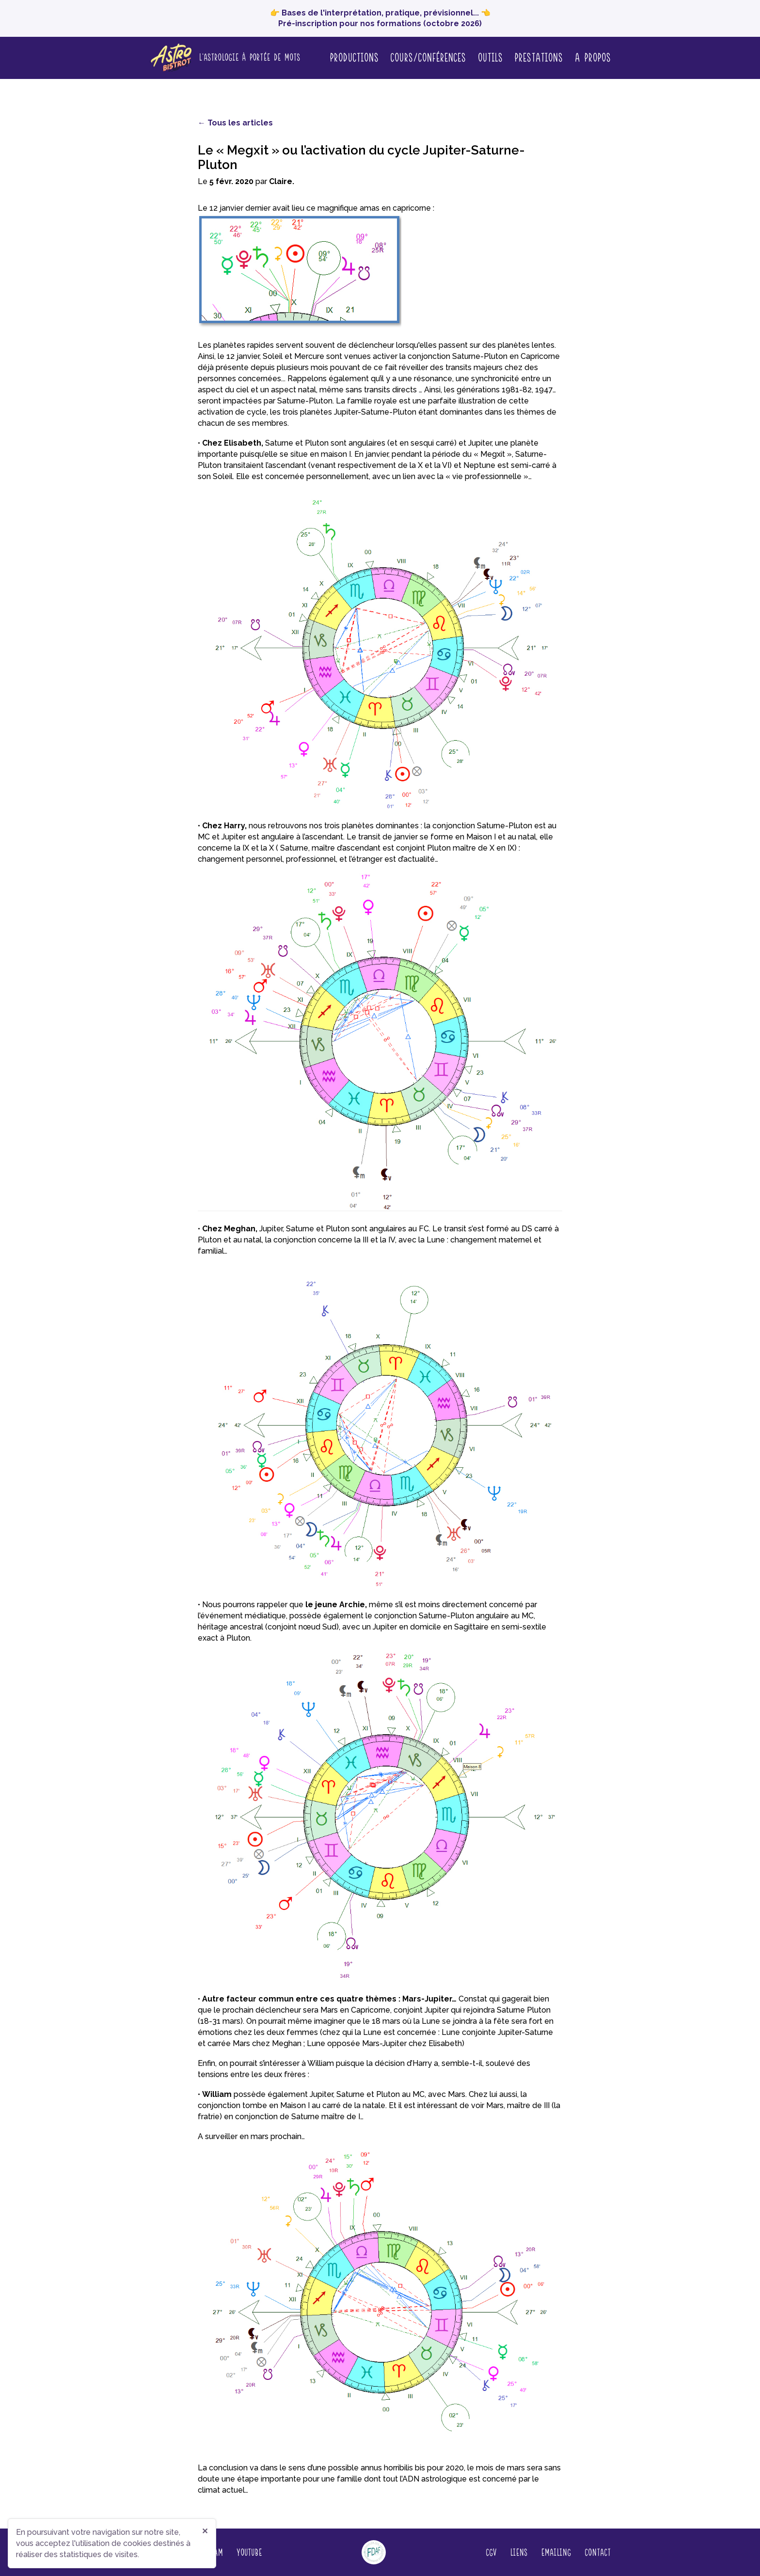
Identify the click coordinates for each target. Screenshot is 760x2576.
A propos (592, 57)
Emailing (556, 2552)
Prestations (538, 56)
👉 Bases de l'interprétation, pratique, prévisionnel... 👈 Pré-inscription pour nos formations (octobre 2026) (380, 18)
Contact (598, 2552)
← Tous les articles (235, 123)
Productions (354, 56)
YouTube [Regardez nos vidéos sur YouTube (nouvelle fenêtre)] (249, 2552)
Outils (490, 56)
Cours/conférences (428, 56)
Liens (518, 2552)
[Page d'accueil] (224, 58)
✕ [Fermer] (205, 2531)
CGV (491, 2552)
